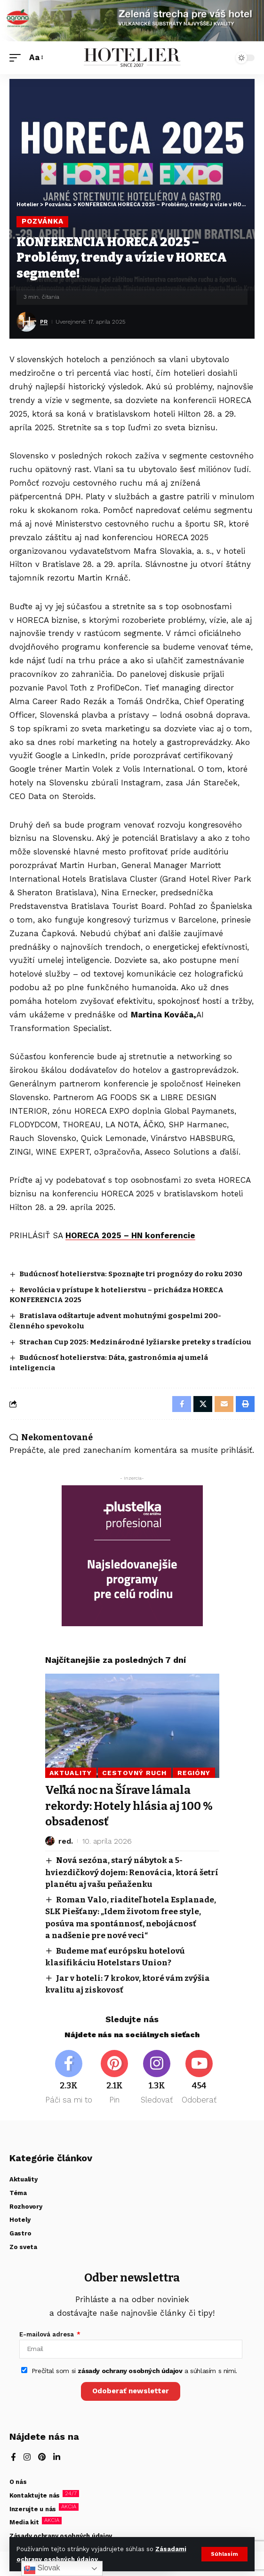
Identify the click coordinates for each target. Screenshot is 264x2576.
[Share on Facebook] (181, 1404)
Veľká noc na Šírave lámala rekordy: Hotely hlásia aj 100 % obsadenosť (129, 1806)
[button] (224, 2554)
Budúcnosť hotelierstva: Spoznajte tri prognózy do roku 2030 (130, 1274)
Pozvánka (43, 221)
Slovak (42, 2568)
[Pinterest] (115, 2078)
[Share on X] (202, 1404)
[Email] (224, 1404)
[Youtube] (199, 2078)
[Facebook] (68, 2078)
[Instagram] (157, 2078)
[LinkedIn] (57, 2458)
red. (65, 1841)
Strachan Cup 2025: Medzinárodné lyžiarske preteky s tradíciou (135, 1342)
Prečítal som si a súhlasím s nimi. (134, 2370)
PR (44, 321)
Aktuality (70, 1773)
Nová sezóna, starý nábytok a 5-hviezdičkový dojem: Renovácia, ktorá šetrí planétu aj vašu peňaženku (131, 1872)
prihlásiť (236, 1450)
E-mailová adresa (47, 2334)
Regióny (193, 1773)
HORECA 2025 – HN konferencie (130, 1235)
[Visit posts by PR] (26, 322)
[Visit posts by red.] (50, 1841)
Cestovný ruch (134, 1773)
